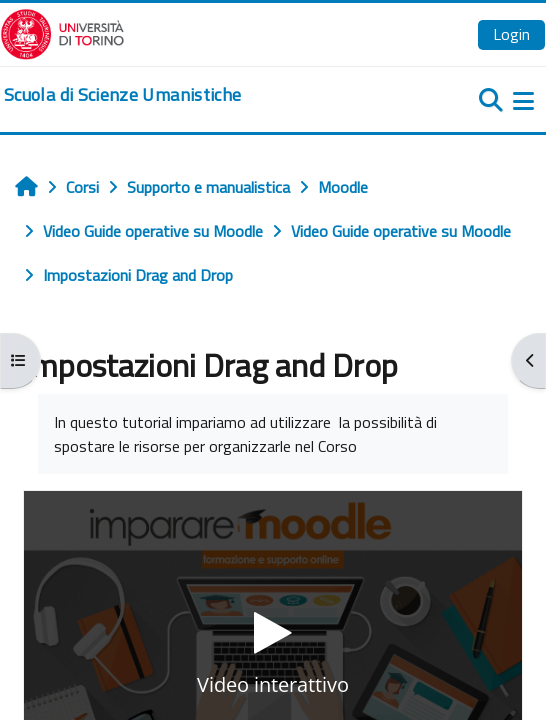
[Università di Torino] (62, 32)
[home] (122, 95)
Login (511, 34)
